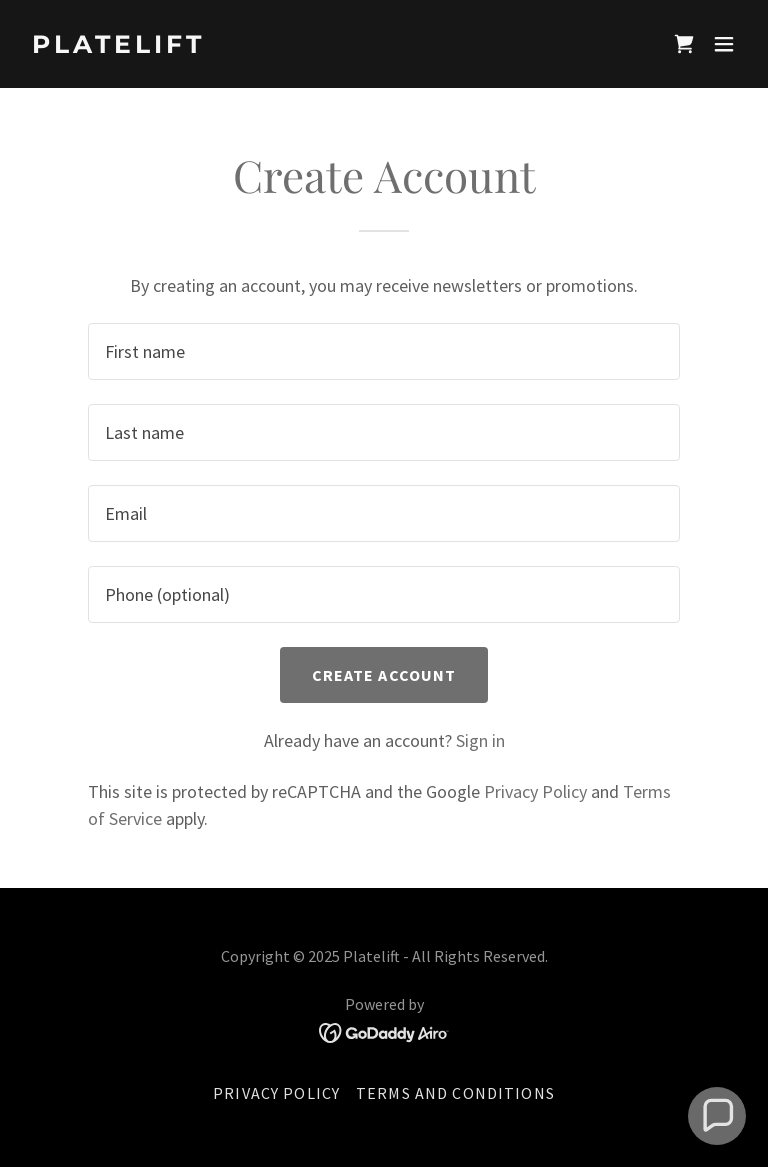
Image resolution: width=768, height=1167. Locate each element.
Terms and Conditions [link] (455, 1093)
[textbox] (384, 351)
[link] (118, 46)
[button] (724, 44)
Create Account (384, 675)
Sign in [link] (480, 740)
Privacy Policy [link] (535, 791)
